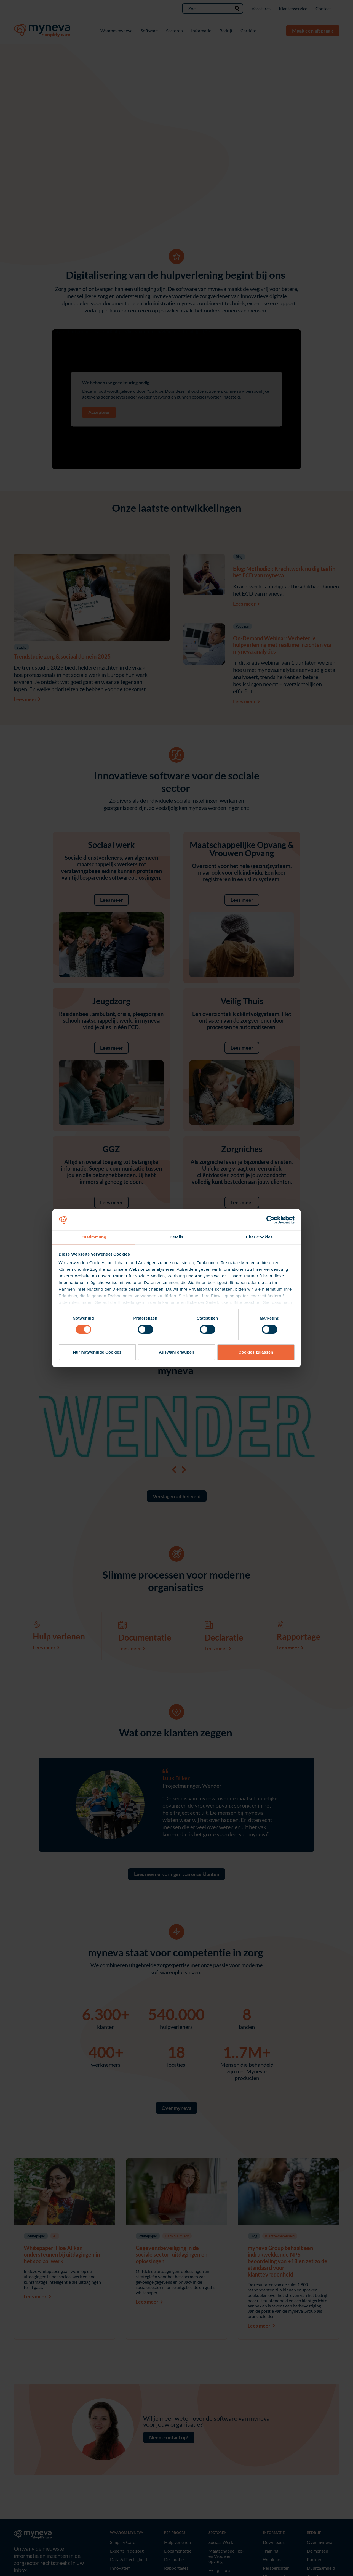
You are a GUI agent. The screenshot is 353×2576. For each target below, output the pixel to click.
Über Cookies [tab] (259, 1237)
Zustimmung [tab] (93, 1237)
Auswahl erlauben (176, 1352)
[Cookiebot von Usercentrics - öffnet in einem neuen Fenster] (270, 1220)
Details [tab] (176, 1237)
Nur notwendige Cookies (97, 1352)
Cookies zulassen (256, 1352)
